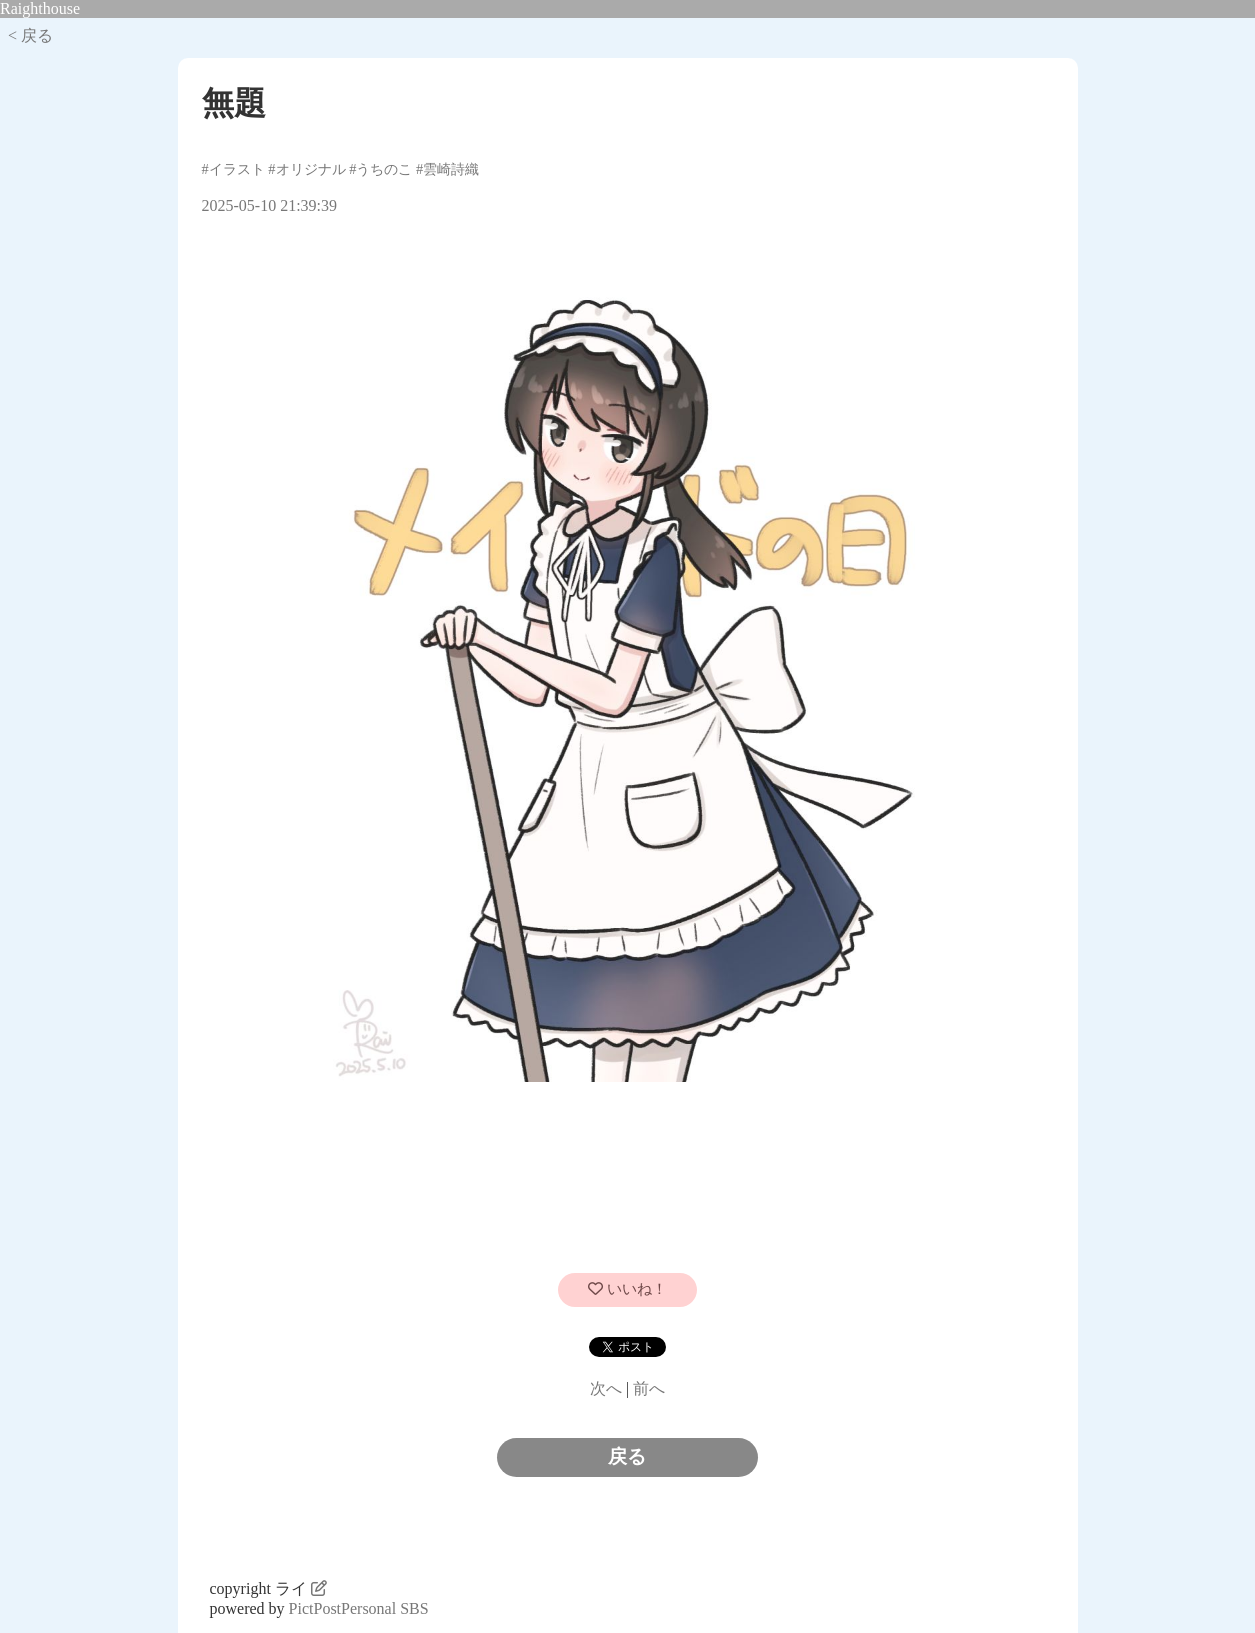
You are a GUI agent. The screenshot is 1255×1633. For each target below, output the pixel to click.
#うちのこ (380, 169)
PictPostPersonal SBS (359, 1608)
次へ (606, 1388)
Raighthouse (40, 8)
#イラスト (233, 169)
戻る (627, 1456)
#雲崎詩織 (447, 169)
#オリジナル (306, 169)
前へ (649, 1388)
